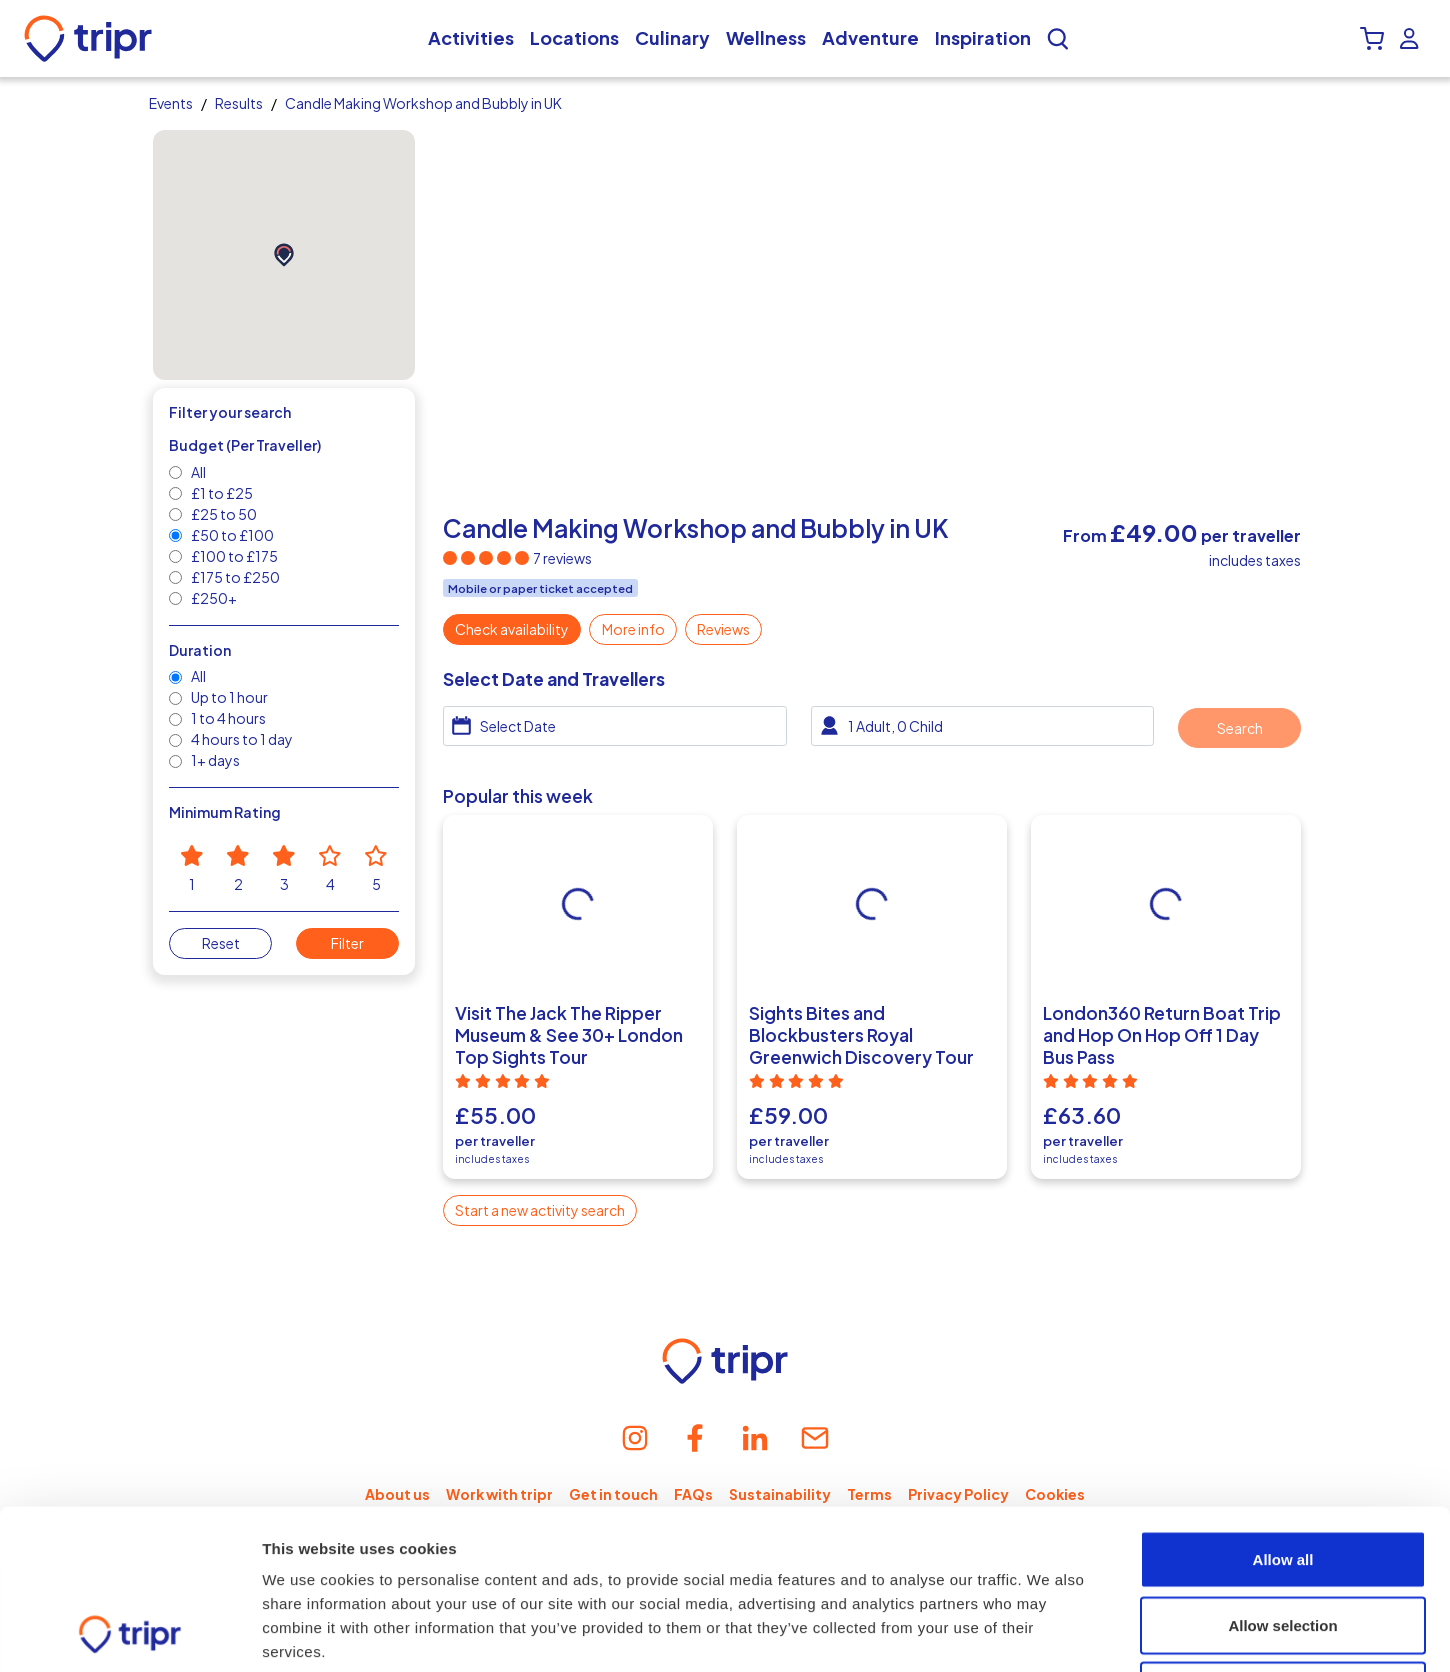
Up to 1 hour (228, 697)
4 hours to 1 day (241, 739)
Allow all (1283, 1409)
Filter (347, 943)
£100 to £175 (233, 556)
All (197, 472)
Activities (471, 38)
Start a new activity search (540, 1210)
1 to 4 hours (227, 718)
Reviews (723, 629)
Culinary (672, 38)
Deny (1283, 1540)
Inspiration (983, 38)
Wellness (766, 38)
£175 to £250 (234, 577)
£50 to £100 (231, 535)
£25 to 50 (223, 514)
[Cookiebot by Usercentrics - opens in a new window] (129, 1633)
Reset (221, 943)
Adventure (870, 38)
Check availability (512, 629)
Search (1240, 728)
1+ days (214, 760)
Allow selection (1282, 1475)
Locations (574, 38)
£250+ (213, 598)
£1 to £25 (221, 493)
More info (633, 629)
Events (171, 103)
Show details (1049, 1632)
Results (239, 103)
